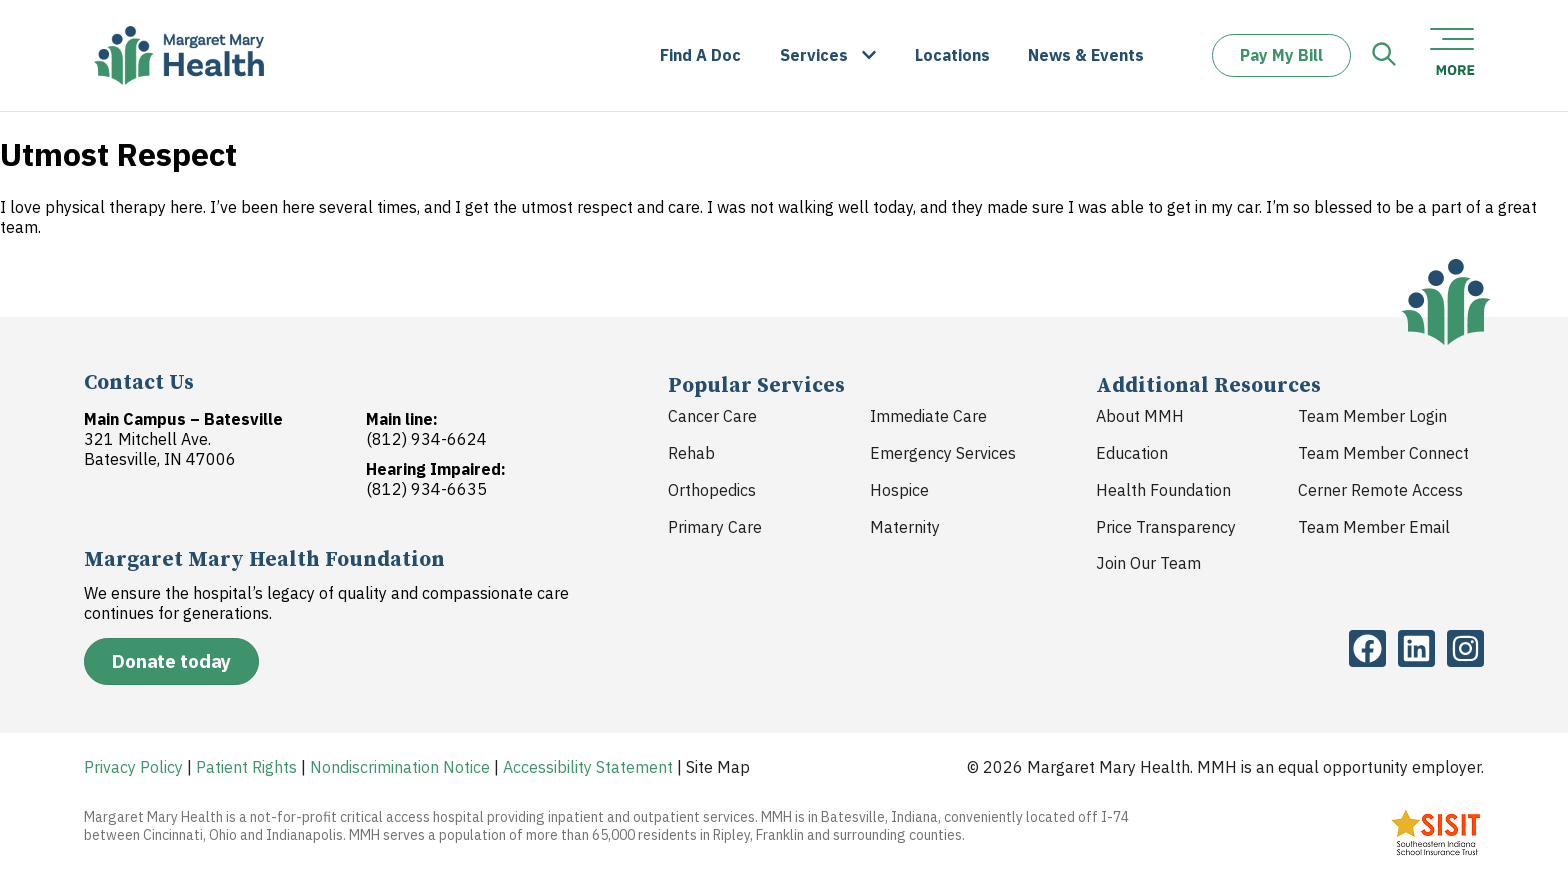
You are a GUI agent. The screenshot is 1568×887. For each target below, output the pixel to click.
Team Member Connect (1383, 453)
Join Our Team (1148, 563)
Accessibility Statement (588, 767)
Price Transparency (1166, 527)
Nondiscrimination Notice (400, 767)
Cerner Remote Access (1380, 490)
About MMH (1140, 416)
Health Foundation (1163, 490)
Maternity (905, 527)
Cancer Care (712, 416)
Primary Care (715, 527)
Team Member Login (1372, 416)
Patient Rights (246, 767)
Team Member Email (1374, 527)
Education (1132, 453)
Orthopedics (712, 490)
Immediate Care (928, 416)
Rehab (691, 453)
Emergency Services (943, 453)
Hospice (899, 490)
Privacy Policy (133, 767)
